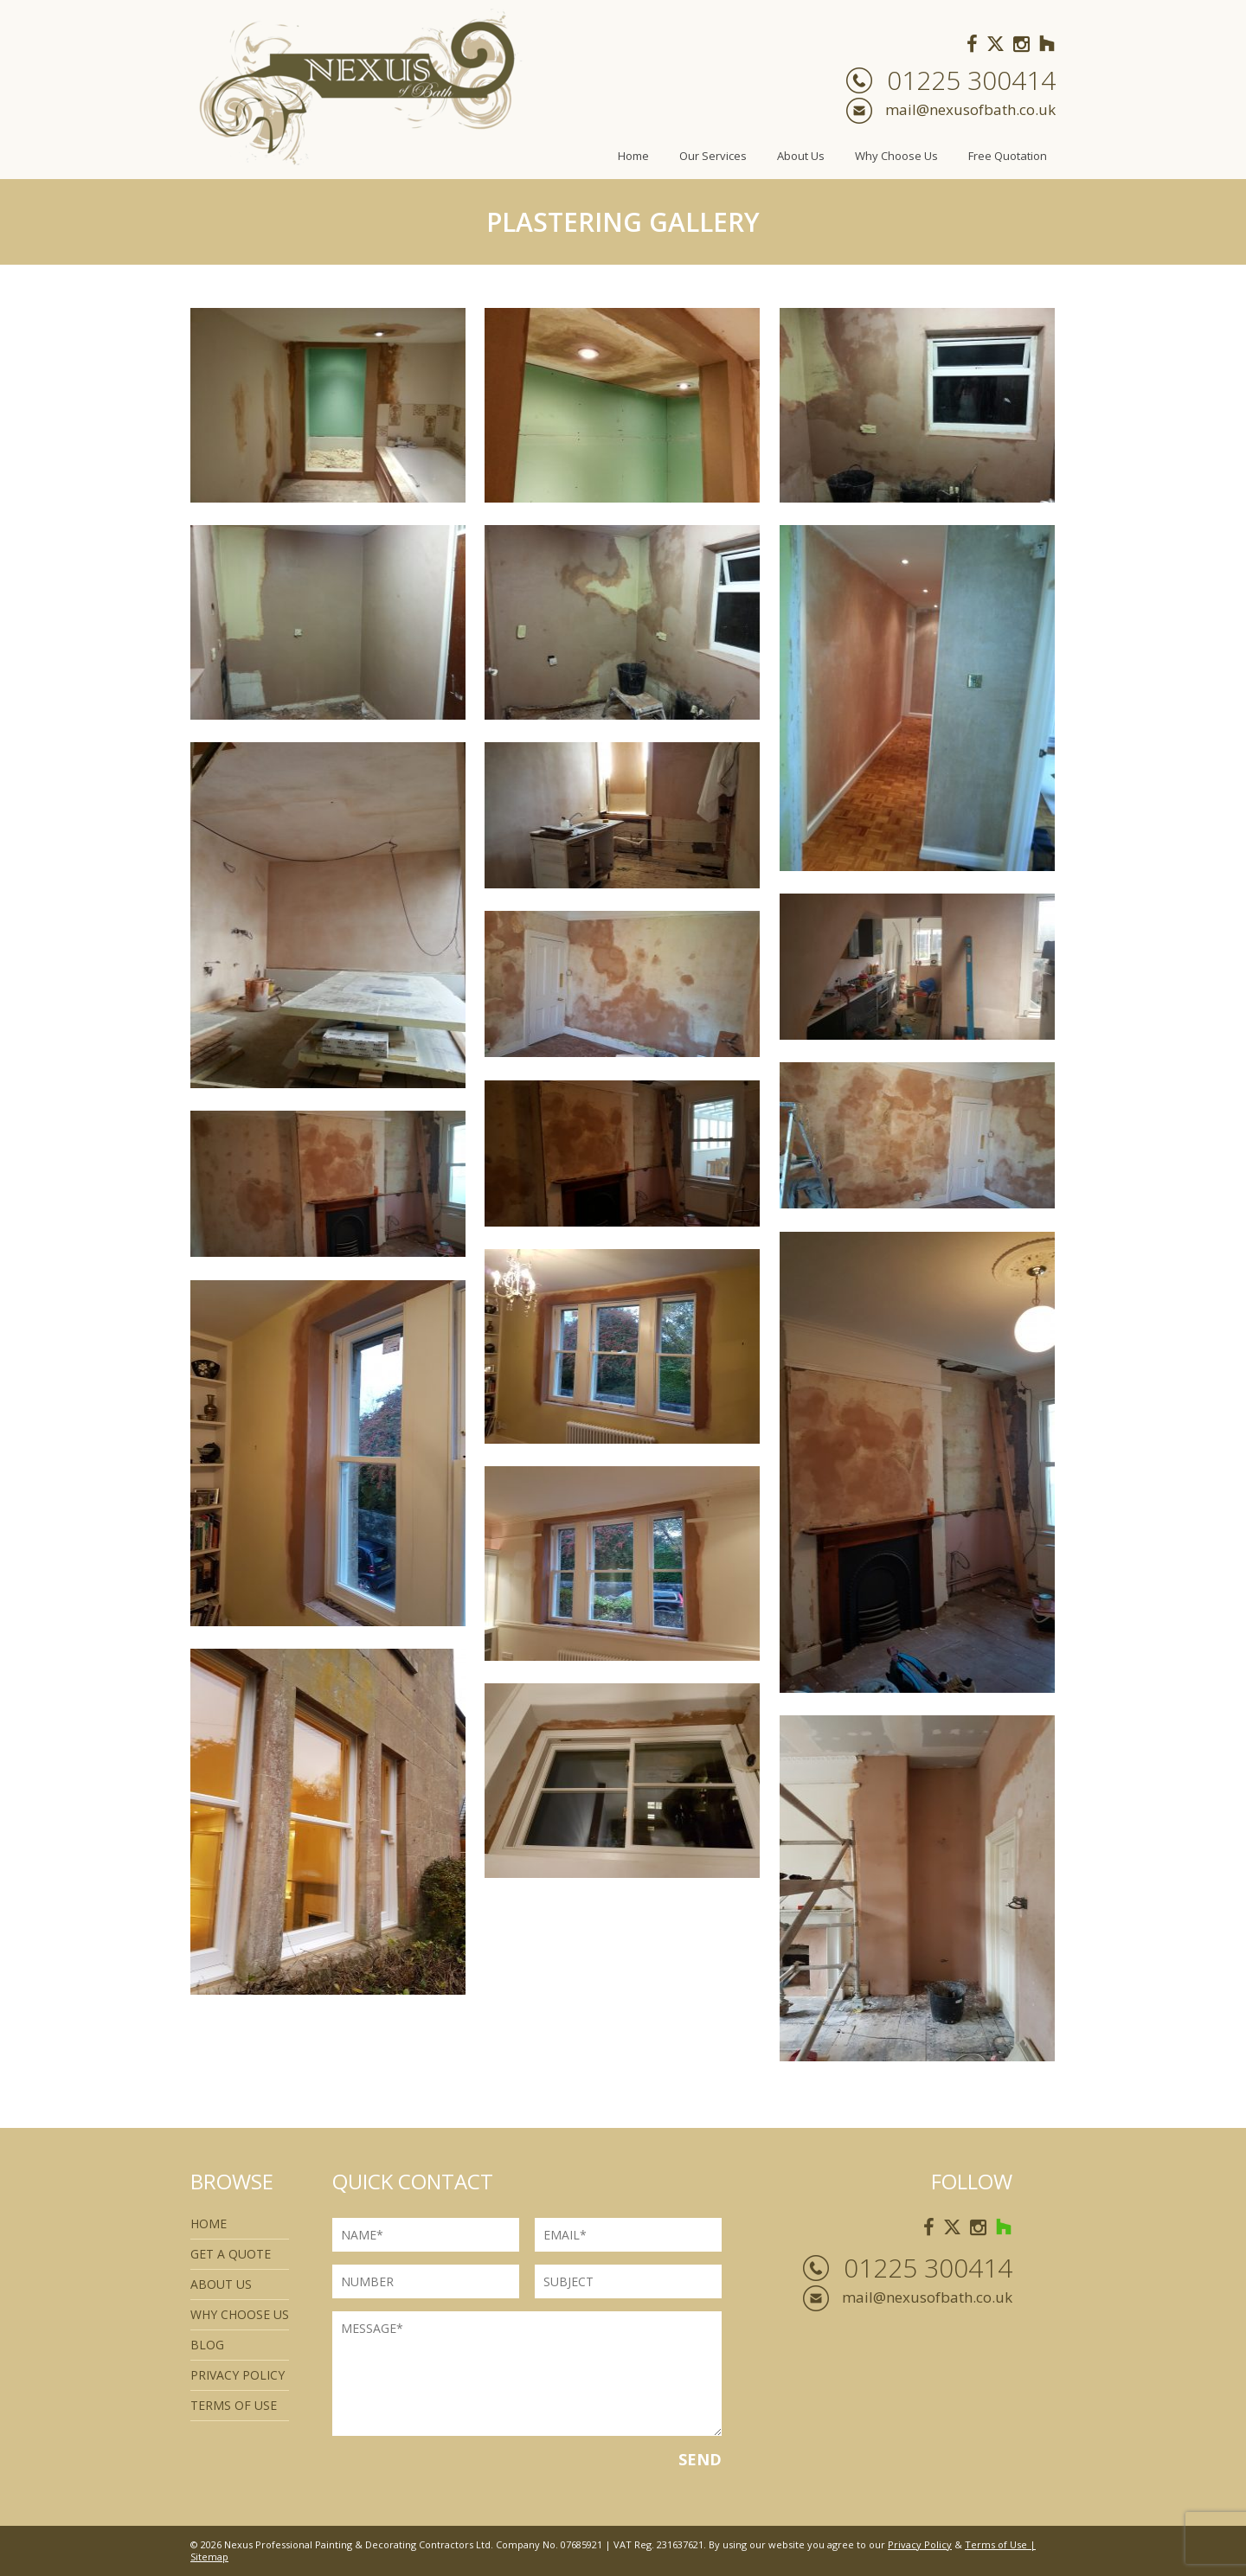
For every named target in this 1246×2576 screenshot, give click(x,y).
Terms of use (233, 2405)
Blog (207, 2344)
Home (633, 155)
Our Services (713, 155)
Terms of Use (996, 2544)
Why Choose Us (896, 155)
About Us (801, 155)
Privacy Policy (237, 2375)
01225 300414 (971, 80)
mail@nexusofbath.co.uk (970, 109)
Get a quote (230, 2254)
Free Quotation (1007, 155)
